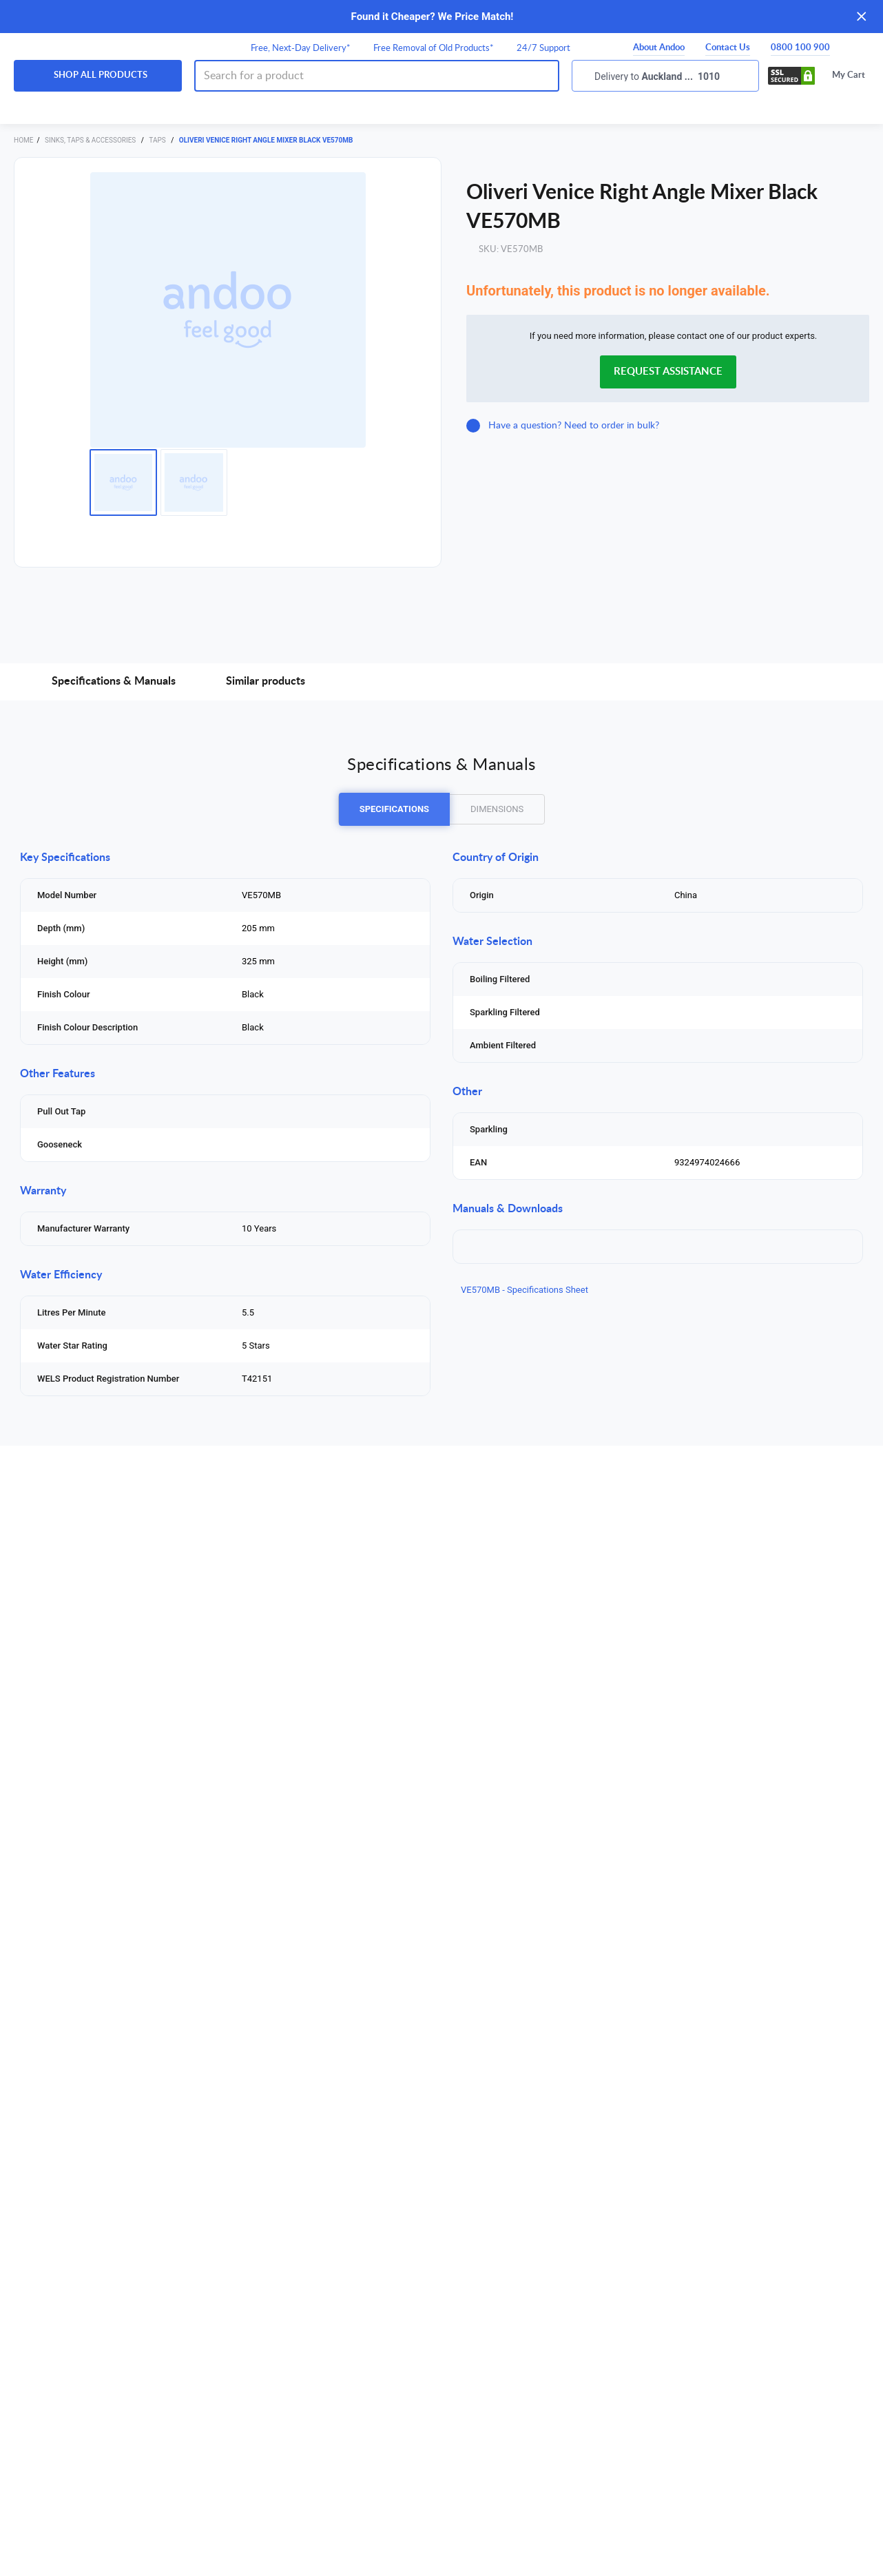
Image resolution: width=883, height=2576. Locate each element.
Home (23, 140)
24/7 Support (543, 48)
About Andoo (659, 47)
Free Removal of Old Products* (433, 48)
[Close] (861, 16)
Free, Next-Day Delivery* (301, 48)
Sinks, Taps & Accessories (91, 140)
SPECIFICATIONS (394, 809)
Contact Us (727, 47)
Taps (158, 140)
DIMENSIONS (496, 809)
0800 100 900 (800, 47)
